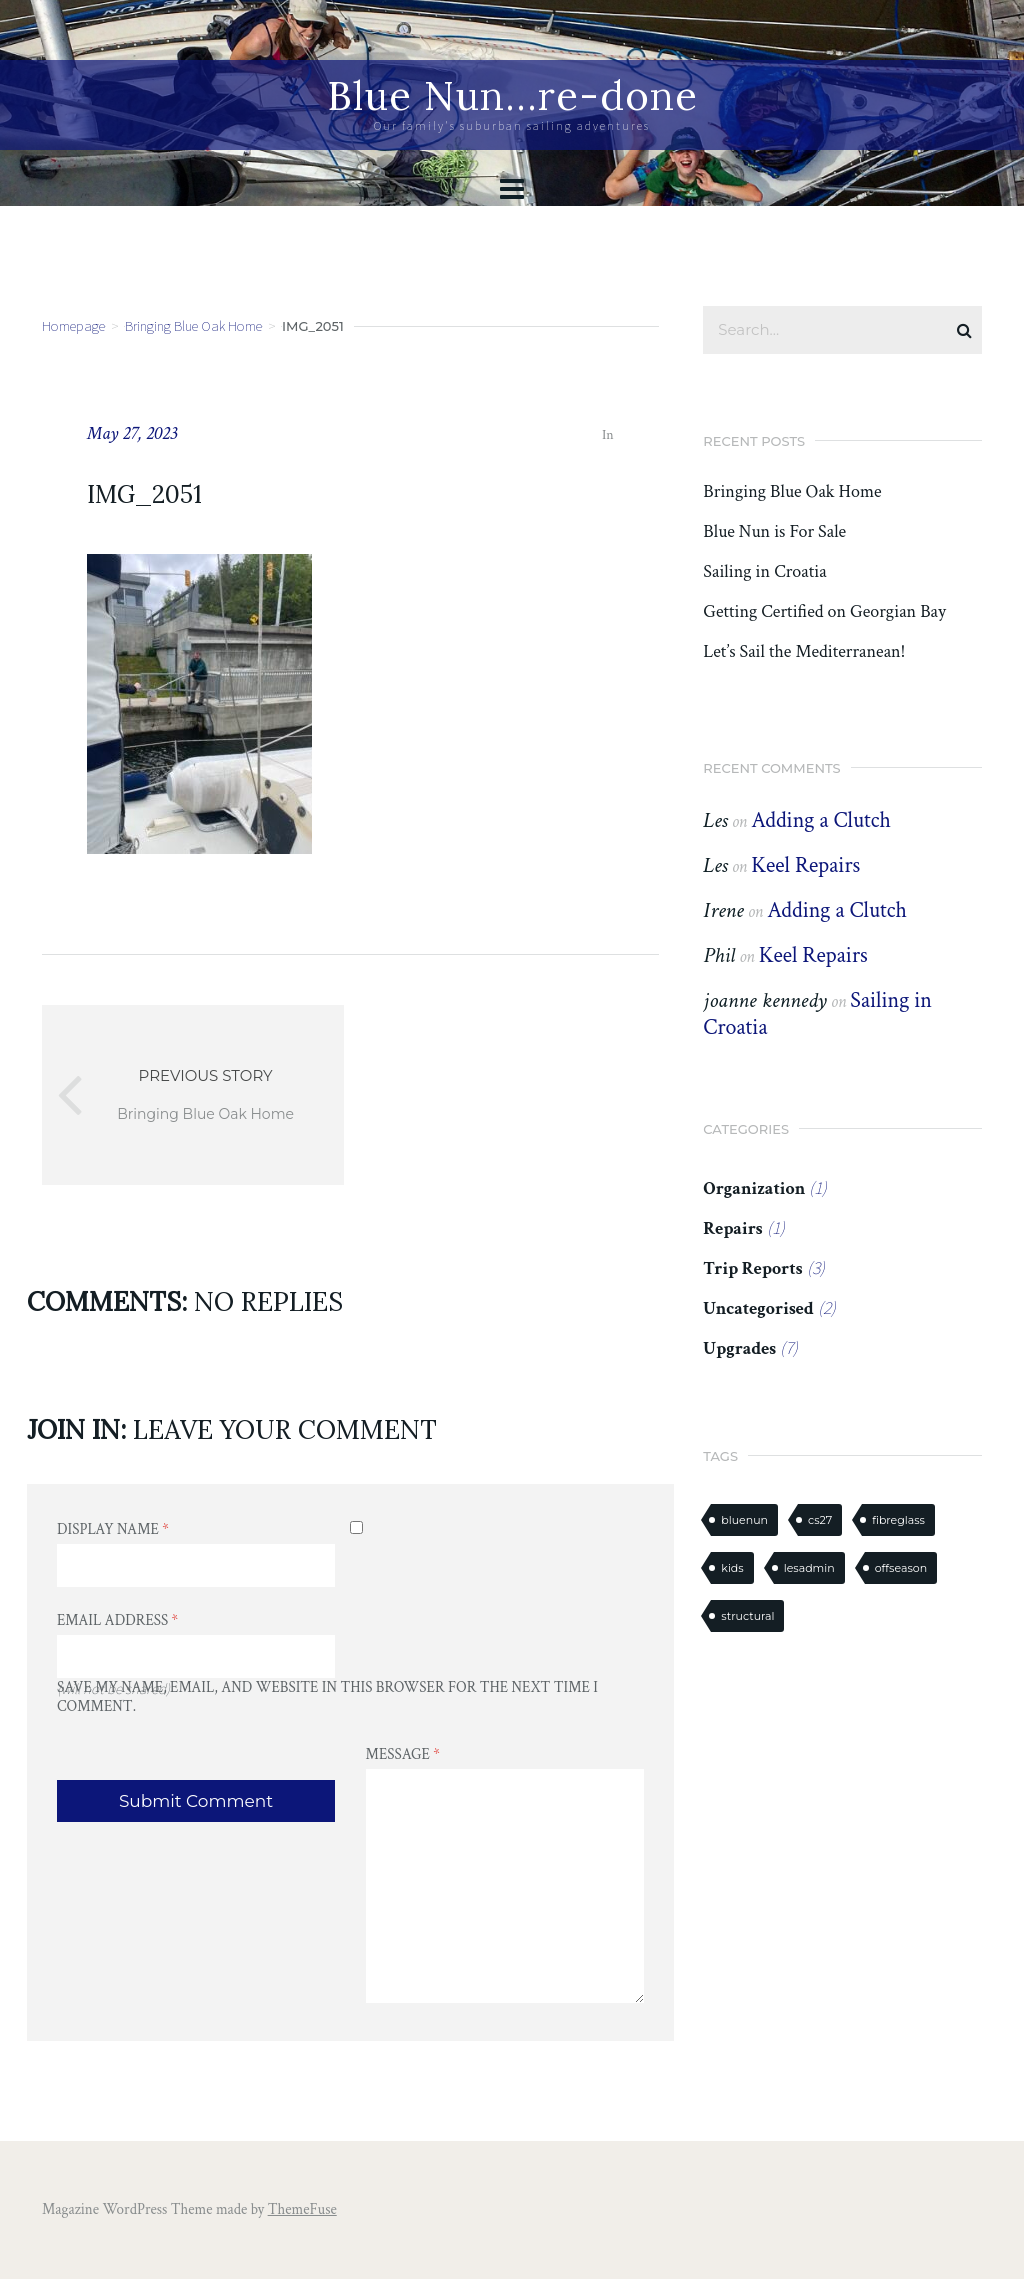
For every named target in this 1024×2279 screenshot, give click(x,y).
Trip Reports (752, 1268)
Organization (754, 1188)
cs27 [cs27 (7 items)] (820, 1520)
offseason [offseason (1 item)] (901, 1568)
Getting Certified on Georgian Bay (824, 612)
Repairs (732, 1228)
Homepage (73, 326)
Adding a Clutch (821, 820)
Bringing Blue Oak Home (193, 326)
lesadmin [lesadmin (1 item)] (809, 1568)
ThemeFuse (302, 2209)
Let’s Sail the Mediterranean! (804, 652)
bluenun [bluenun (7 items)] (744, 1520)
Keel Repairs (805, 865)
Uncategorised (758, 1308)
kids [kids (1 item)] (732, 1568)
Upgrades (739, 1348)
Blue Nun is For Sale (774, 532)
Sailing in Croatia (764, 572)
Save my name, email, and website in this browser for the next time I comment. (327, 1697)
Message (403, 1754)
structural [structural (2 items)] (747, 1616)
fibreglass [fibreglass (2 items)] (898, 1520)
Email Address (117, 1620)
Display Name (113, 1529)
